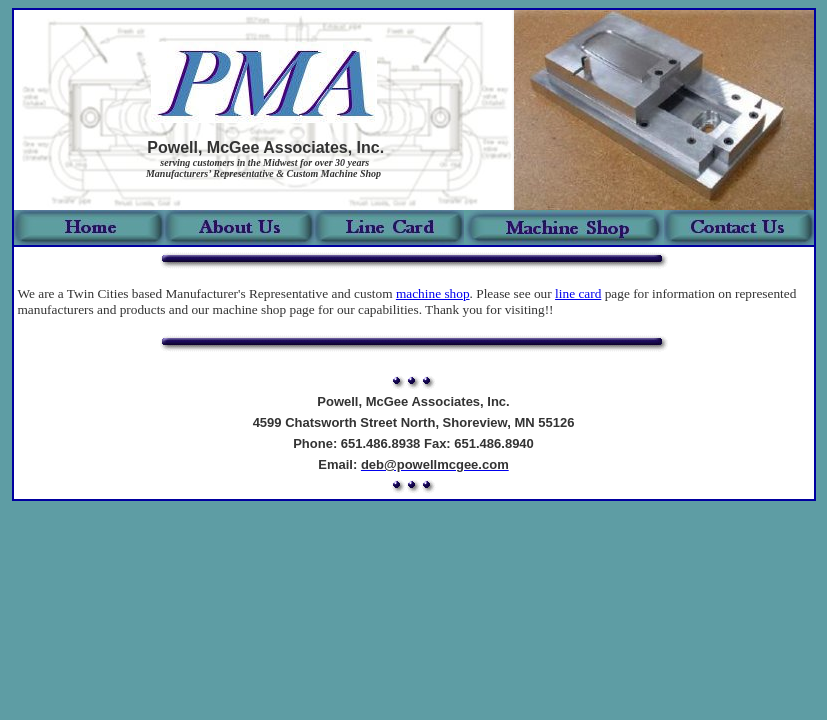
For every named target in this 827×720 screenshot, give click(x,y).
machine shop (433, 293)
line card (578, 293)
